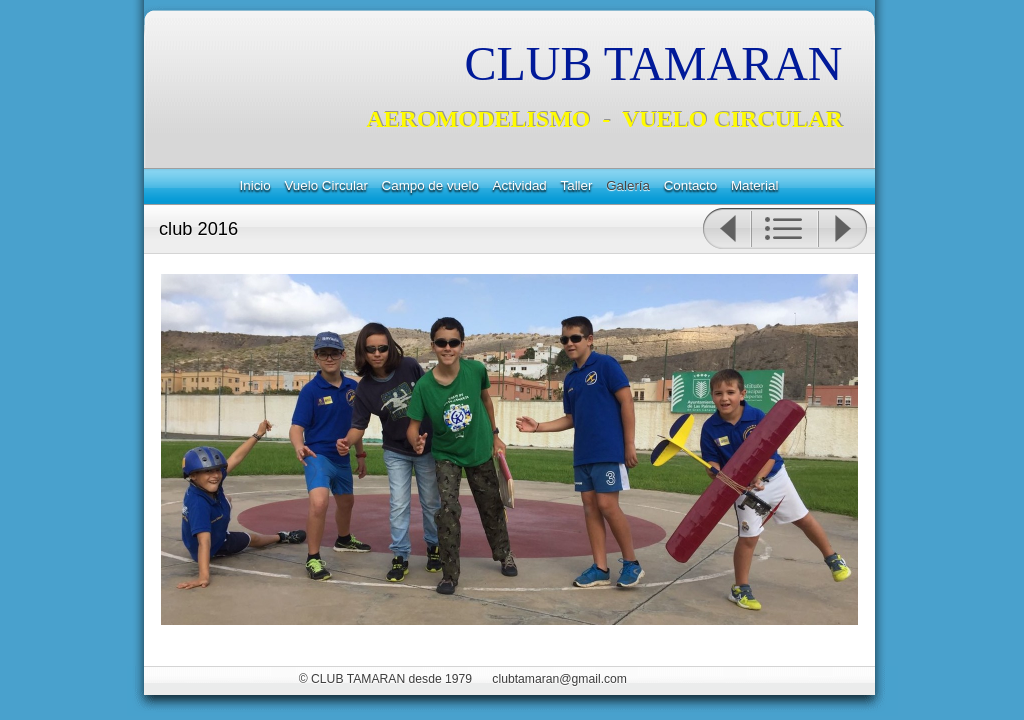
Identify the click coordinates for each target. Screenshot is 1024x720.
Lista (784, 229)
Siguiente (843, 229)
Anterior (726, 229)
